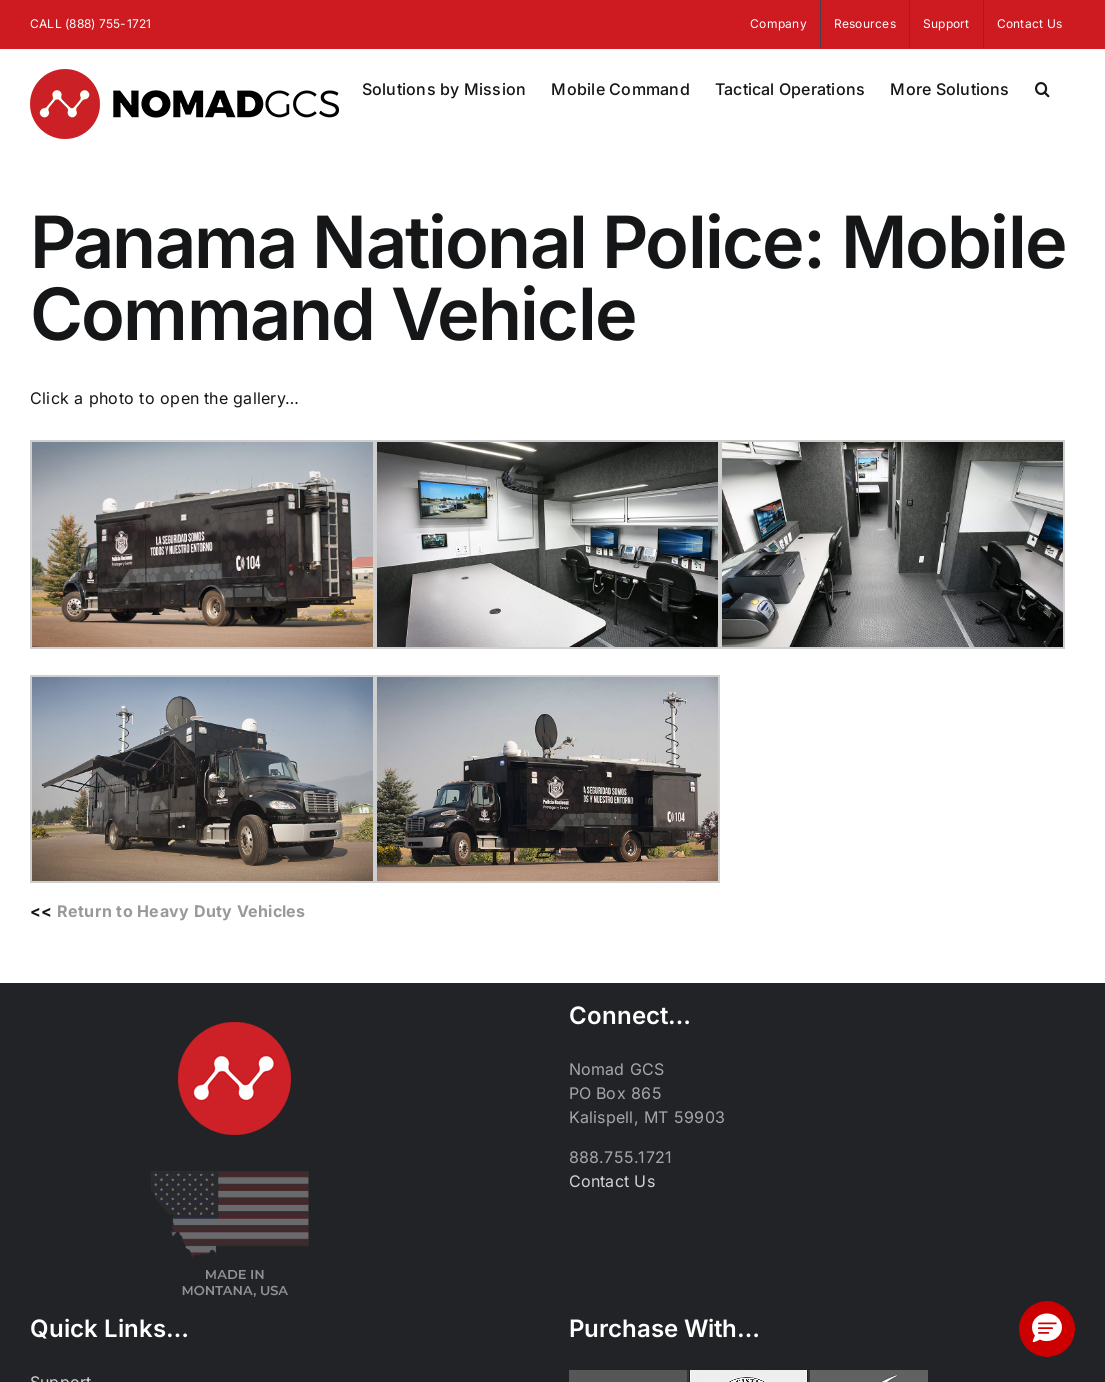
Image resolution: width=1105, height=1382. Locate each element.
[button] (1042, 89)
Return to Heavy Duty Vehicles (181, 911)
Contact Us (612, 1181)
